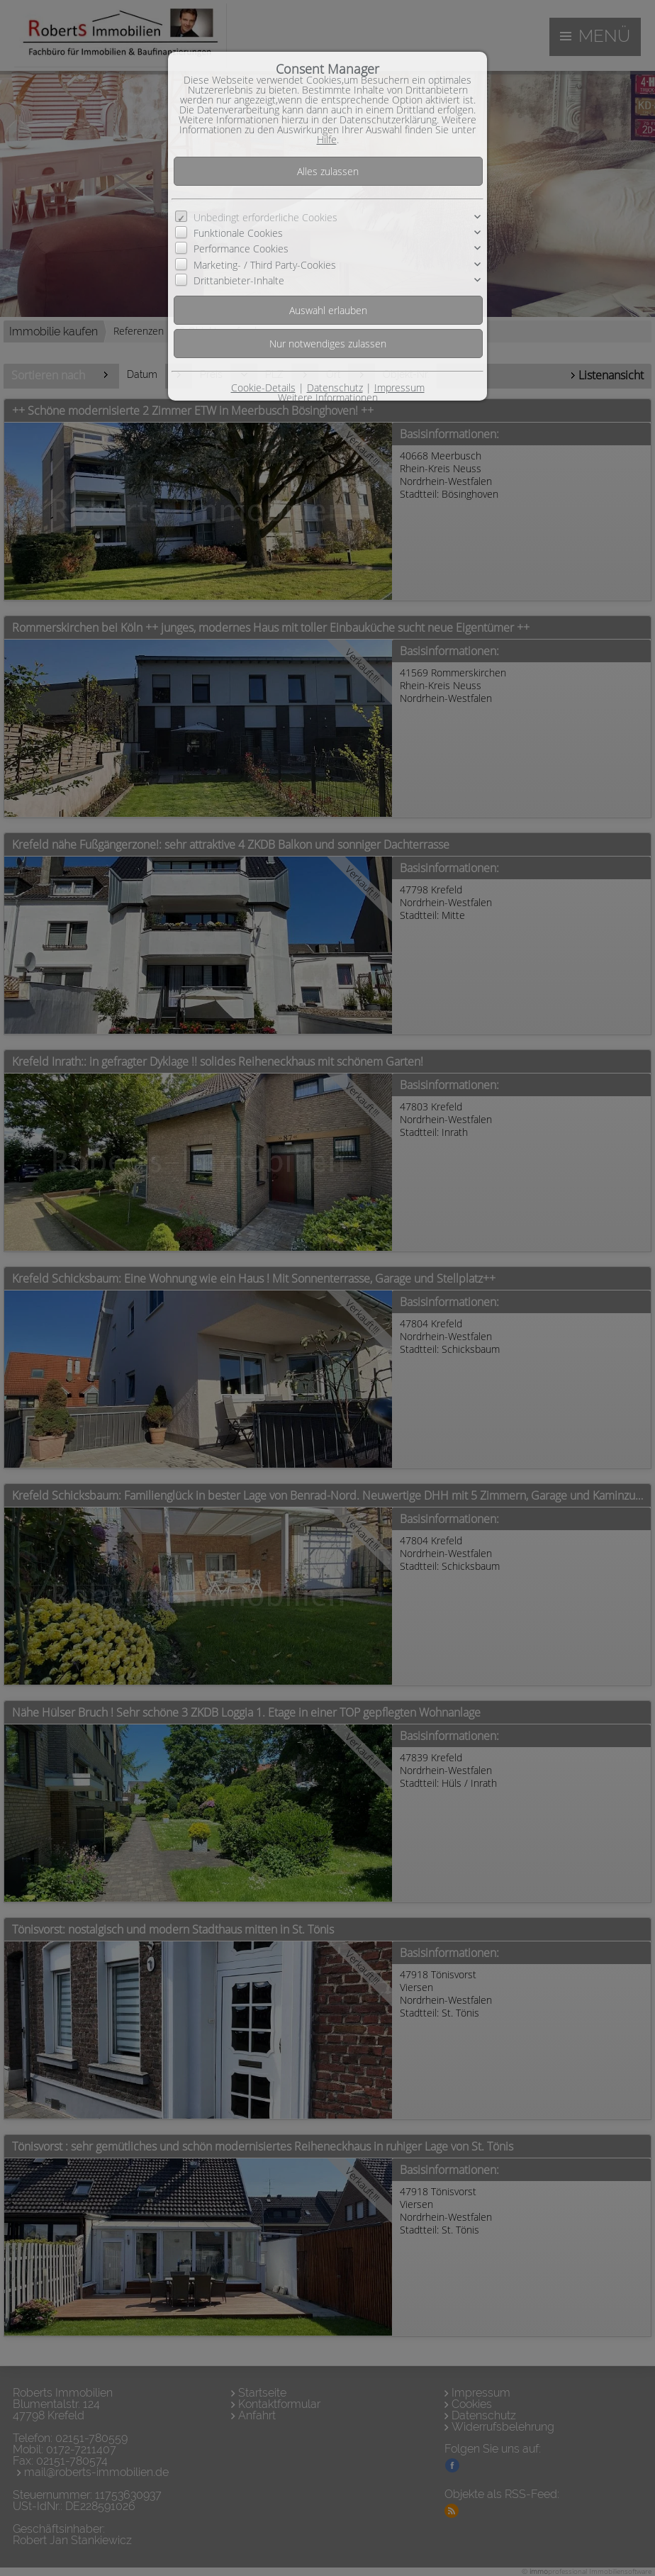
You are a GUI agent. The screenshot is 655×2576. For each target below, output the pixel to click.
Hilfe (327, 139)
